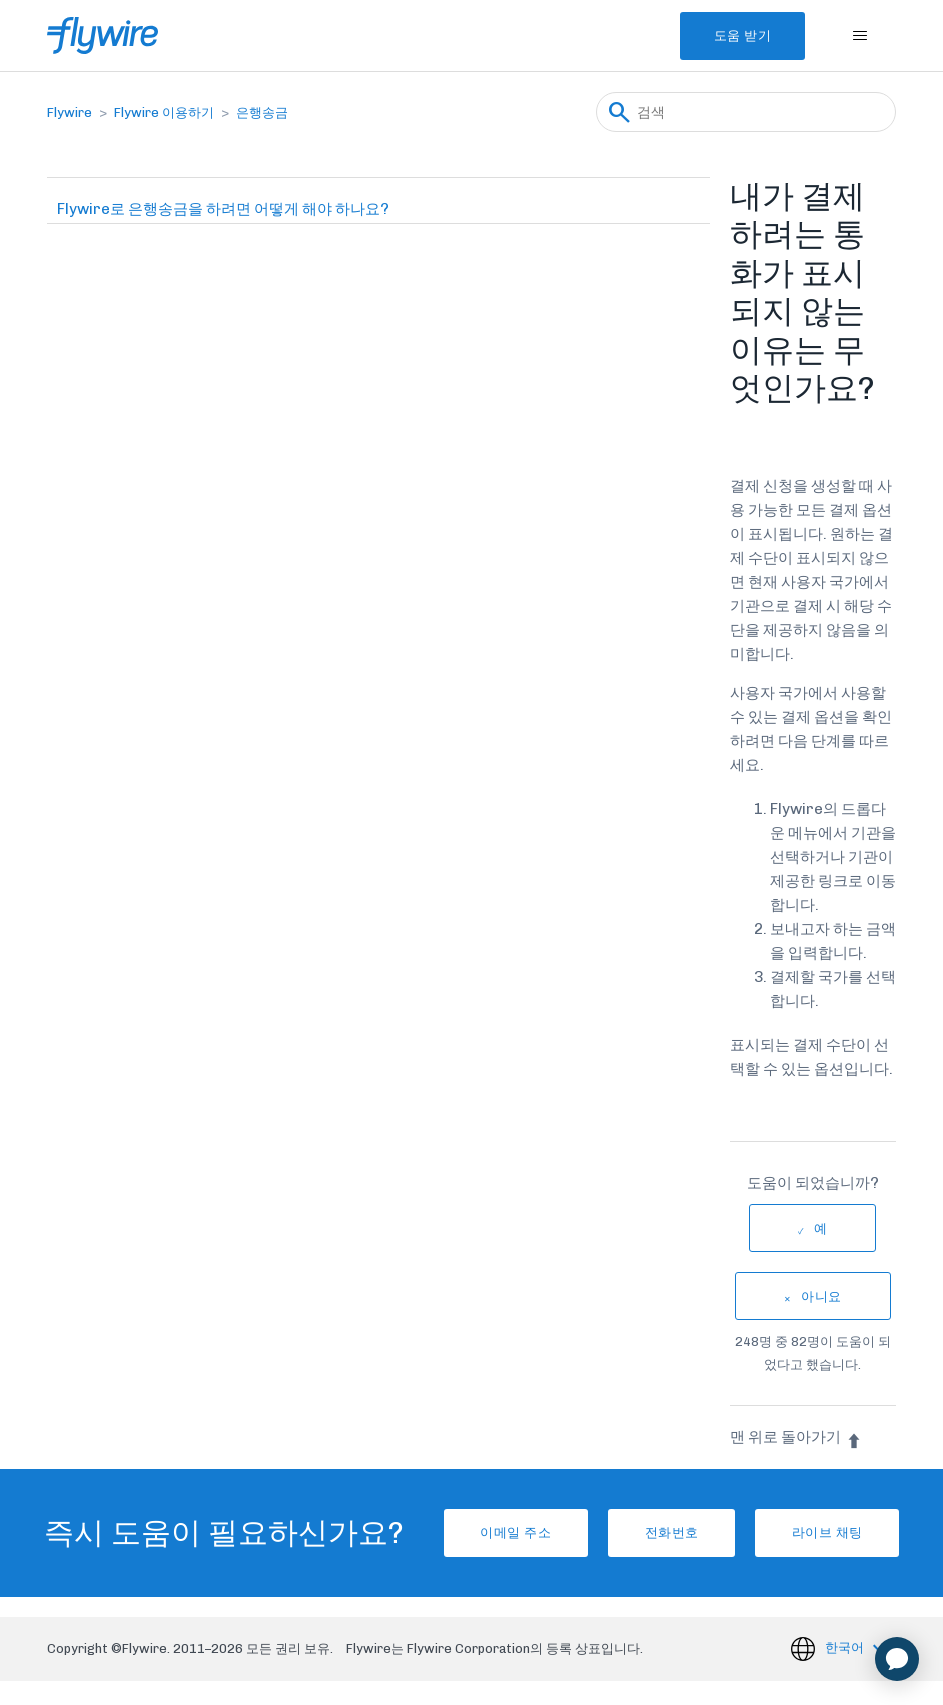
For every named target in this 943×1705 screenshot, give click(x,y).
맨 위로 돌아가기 (796, 1437)
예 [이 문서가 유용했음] (821, 1228)
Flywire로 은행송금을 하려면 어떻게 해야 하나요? (223, 209)
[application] (897, 1659)
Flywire (69, 112)
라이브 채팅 (843, 1544)
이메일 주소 (486, 1544)
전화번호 (665, 1544)
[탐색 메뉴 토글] (860, 36)
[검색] (746, 112)
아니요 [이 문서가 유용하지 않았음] (821, 1296)
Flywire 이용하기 (164, 112)
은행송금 (262, 112)
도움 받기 (728, 35)
